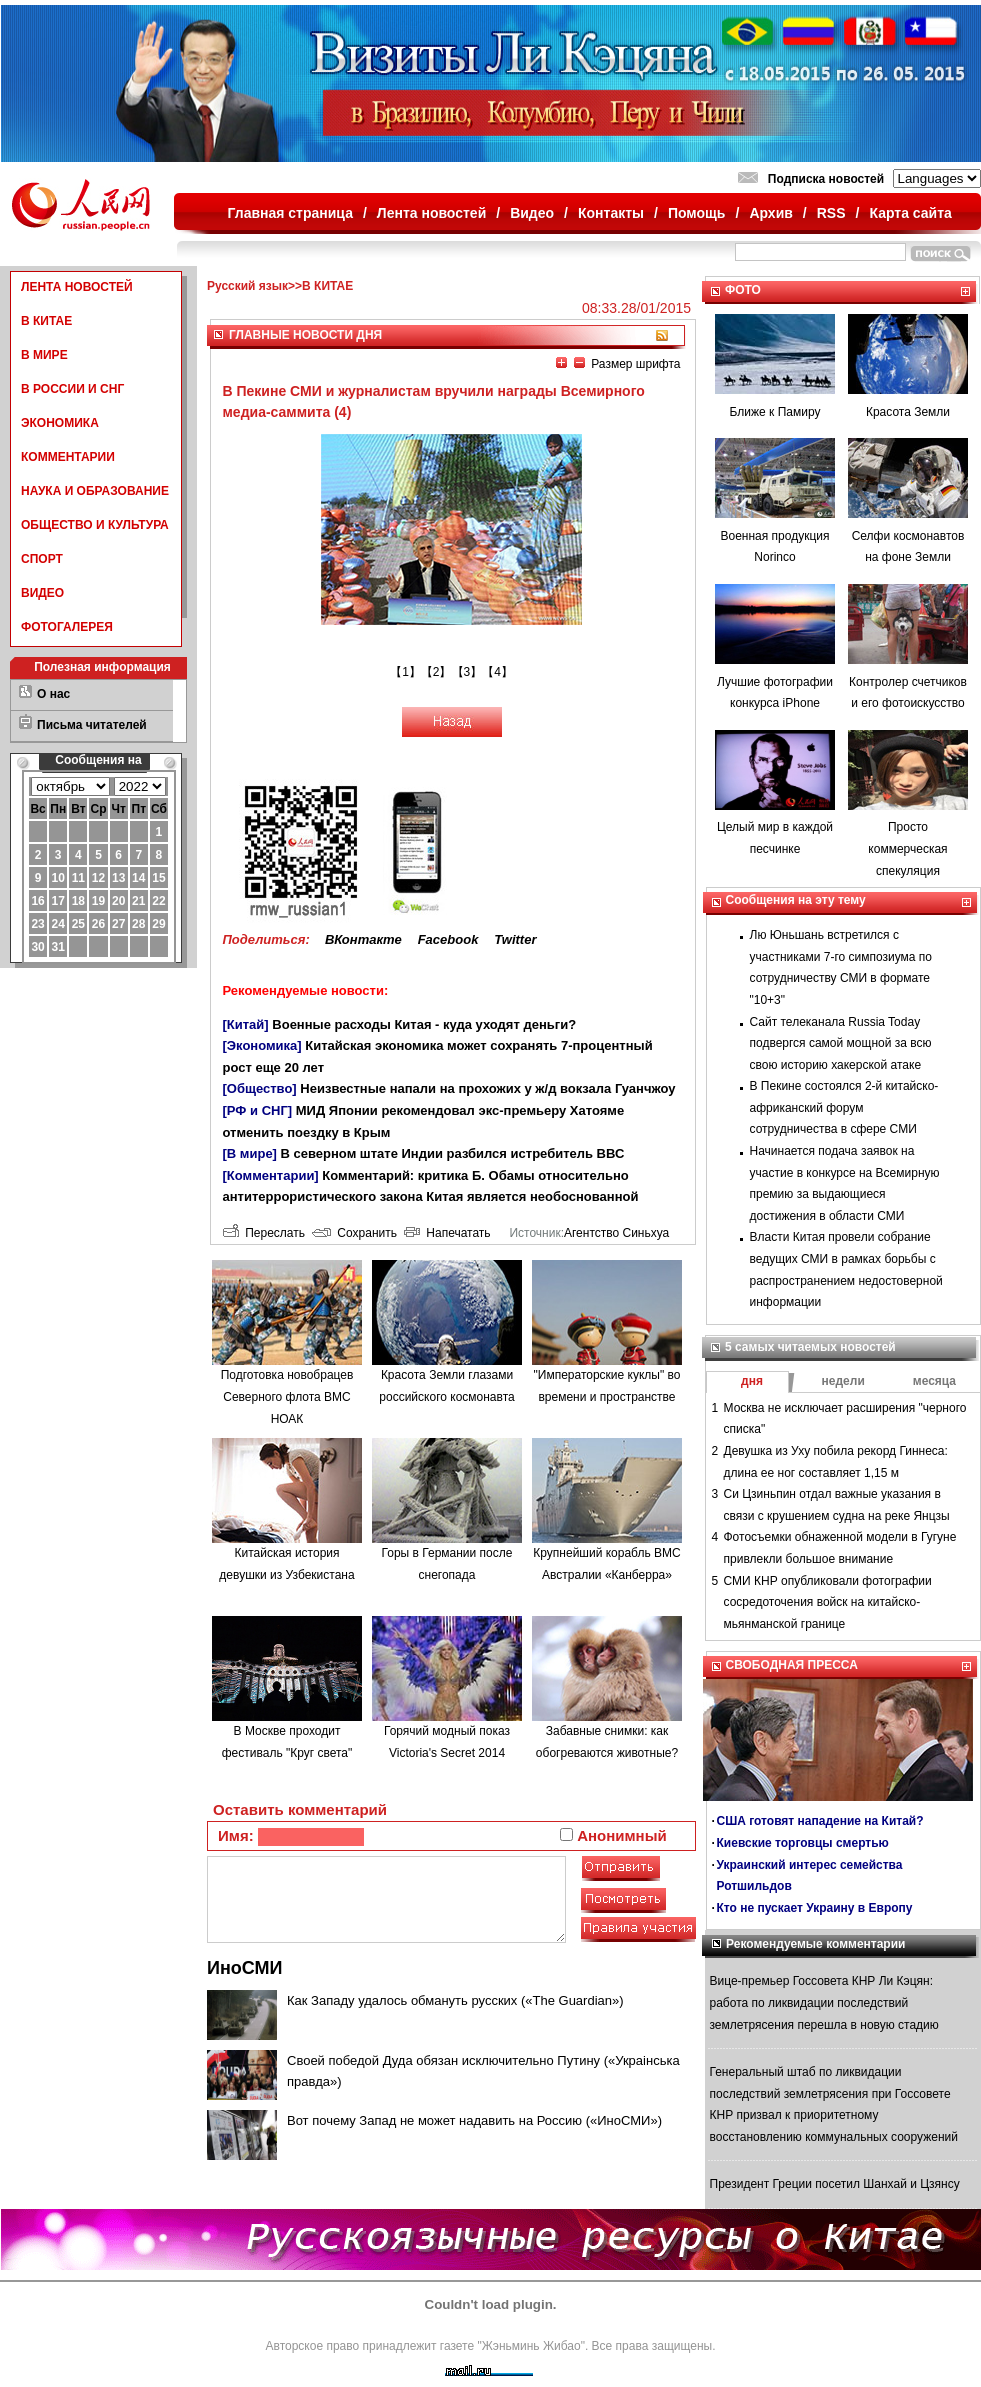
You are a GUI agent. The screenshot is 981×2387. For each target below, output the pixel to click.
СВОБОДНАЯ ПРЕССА (792, 1665)
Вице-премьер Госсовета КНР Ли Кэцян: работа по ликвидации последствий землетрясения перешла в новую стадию (824, 2002)
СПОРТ (42, 559)
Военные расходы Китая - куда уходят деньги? (424, 1024)
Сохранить (354, 1233)
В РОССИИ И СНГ (72, 389)
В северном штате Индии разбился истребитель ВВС (453, 1153)
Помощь (697, 213)
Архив (770, 213)
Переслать (264, 1233)
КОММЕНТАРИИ (68, 457)
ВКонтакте (363, 939)
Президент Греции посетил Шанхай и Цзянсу (835, 2184)
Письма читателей (92, 725)
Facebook (448, 939)
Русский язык (247, 286)
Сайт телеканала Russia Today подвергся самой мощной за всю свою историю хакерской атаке (841, 1043)
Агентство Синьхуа (616, 1233)
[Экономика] (262, 1045)
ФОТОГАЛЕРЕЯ (67, 627)
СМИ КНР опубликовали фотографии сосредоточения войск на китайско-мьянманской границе (828, 1602)
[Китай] (246, 1024)
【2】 (436, 672)
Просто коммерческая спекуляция (907, 848)
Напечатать (447, 1233)
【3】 (467, 672)
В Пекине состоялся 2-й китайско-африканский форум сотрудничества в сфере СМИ (844, 1107)
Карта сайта (910, 213)
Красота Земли (908, 412)
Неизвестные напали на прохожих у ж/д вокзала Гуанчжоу (487, 1088)
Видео (532, 213)
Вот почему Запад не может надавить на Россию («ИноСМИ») (474, 2120)
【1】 (405, 672)
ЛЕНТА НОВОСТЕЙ (77, 287)
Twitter (515, 939)
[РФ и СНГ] (258, 1110)
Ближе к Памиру (775, 412)
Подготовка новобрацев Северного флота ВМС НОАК (287, 1396)
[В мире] (250, 1153)
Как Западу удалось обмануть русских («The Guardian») (455, 2000)
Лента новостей (431, 213)
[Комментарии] (271, 1175)
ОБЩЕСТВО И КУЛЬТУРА (95, 525)
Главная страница (290, 213)
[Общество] (260, 1088)
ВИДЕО (42, 593)
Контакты (611, 213)
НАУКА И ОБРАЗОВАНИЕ (95, 491)
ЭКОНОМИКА (60, 423)
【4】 (497, 672)
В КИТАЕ (46, 321)
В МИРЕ (44, 355)
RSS (831, 213)
